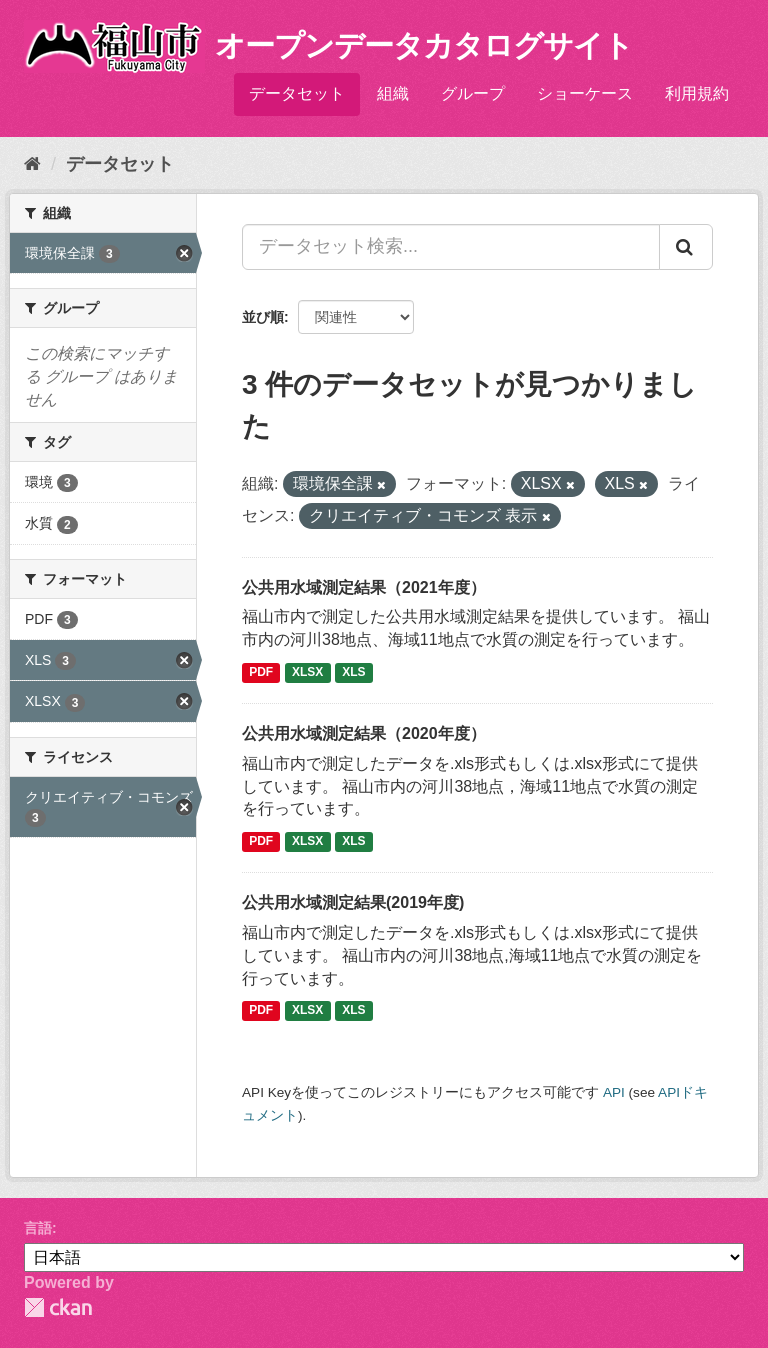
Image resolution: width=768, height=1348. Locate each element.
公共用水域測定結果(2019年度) (353, 902)
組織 (393, 93)
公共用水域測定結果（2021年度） (364, 587)
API (614, 1092)
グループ (473, 93)
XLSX (307, 672)
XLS (353, 672)
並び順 (263, 317)
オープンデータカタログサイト (424, 45)
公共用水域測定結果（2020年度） (364, 733)
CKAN (58, 1307)
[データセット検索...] (451, 247)
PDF (261, 672)
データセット (297, 93)
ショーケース (585, 93)
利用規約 (697, 93)
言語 (38, 1228)
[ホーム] (32, 164)
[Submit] (686, 247)
